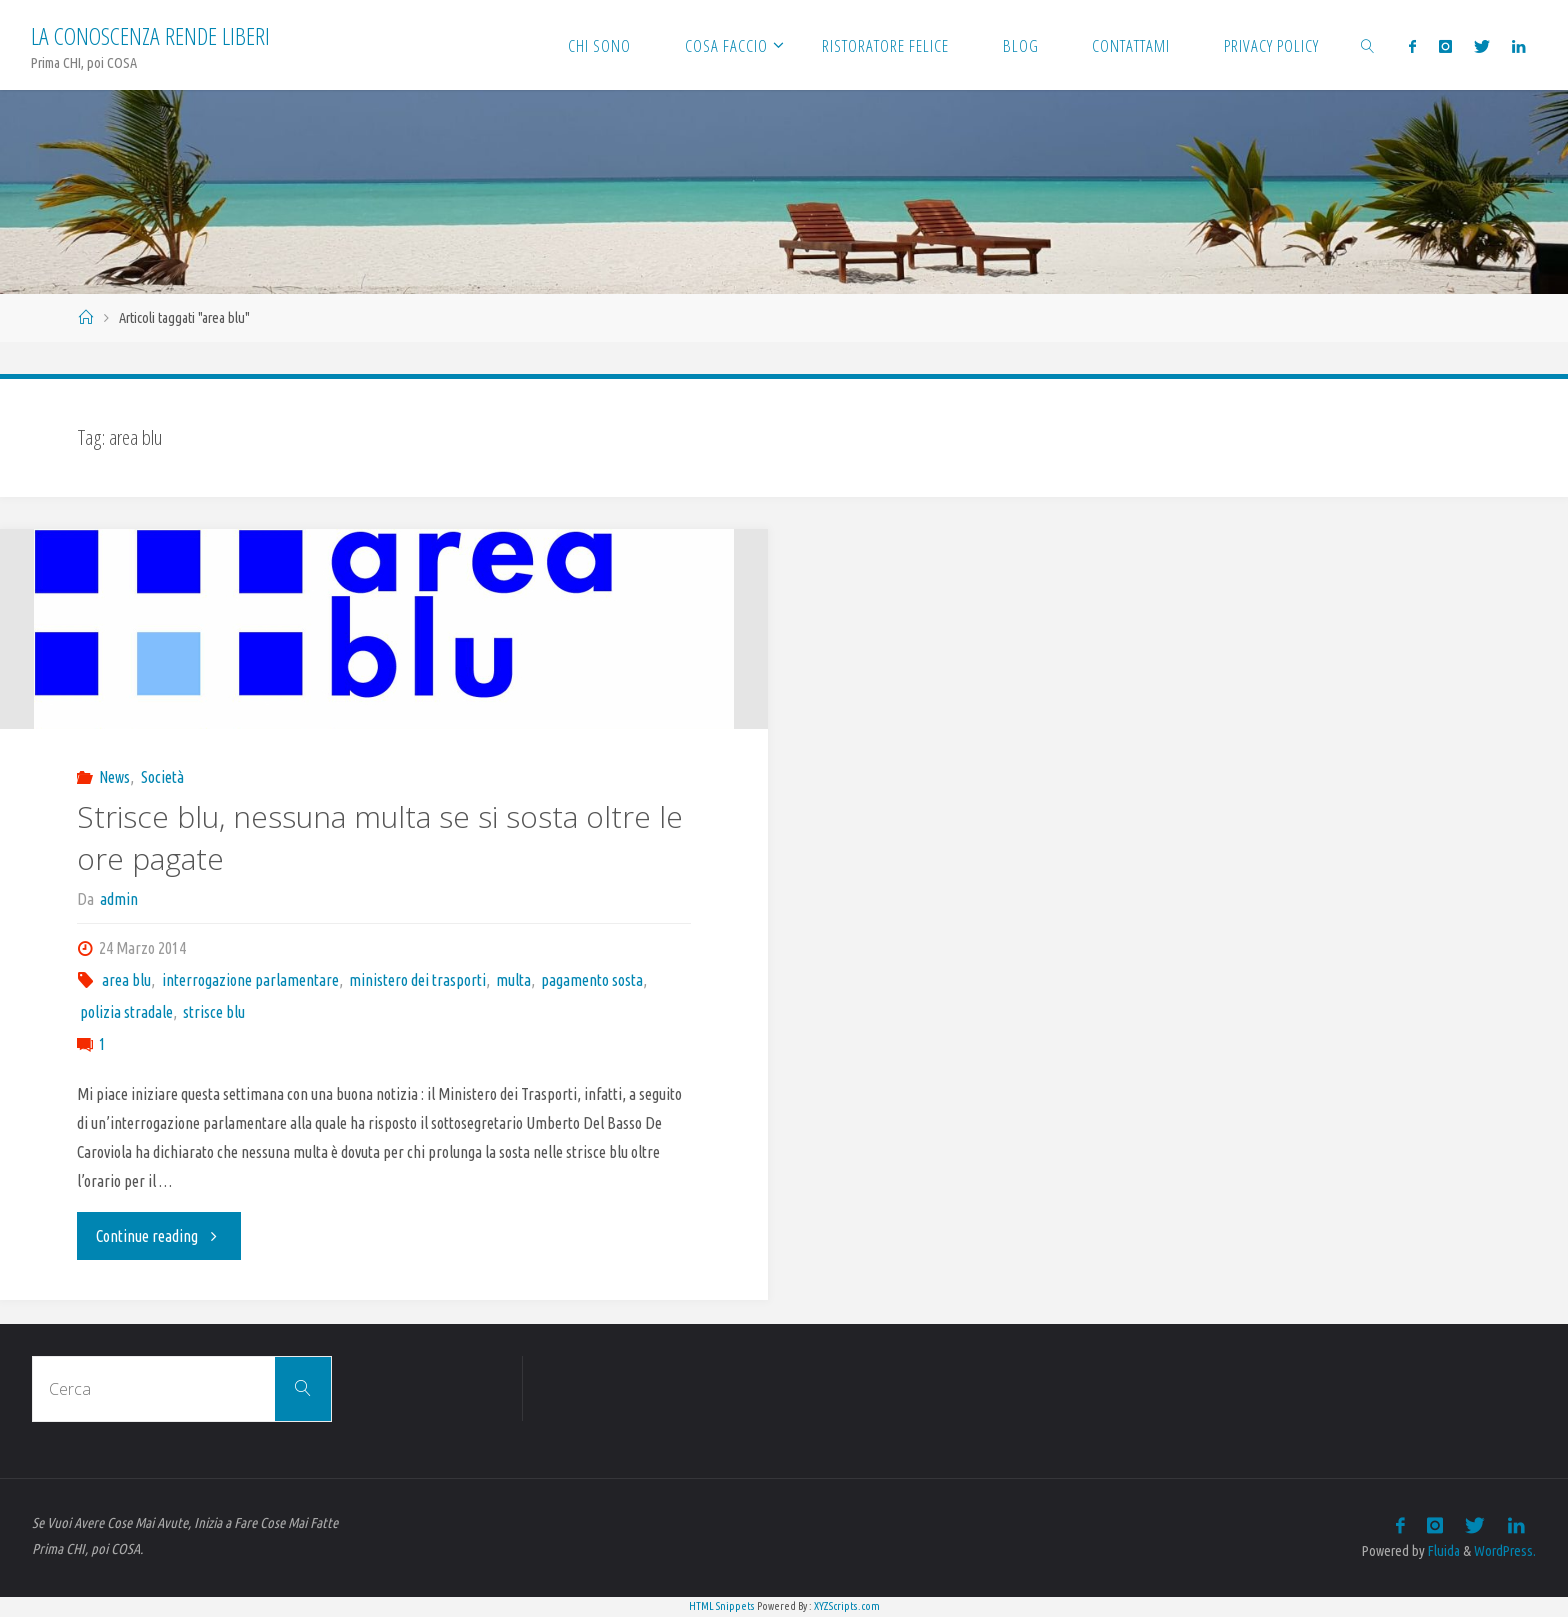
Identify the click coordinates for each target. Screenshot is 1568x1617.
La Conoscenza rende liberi (150, 35)
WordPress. (1505, 1551)
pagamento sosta (592, 980)
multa (513, 980)
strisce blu (214, 1012)
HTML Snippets (722, 1606)
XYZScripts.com (847, 1606)
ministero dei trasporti (417, 980)
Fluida (1442, 1551)
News (114, 777)
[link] (1368, 45)
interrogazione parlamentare (250, 980)
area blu (126, 980)
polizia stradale (126, 1012)
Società (162, 777)
